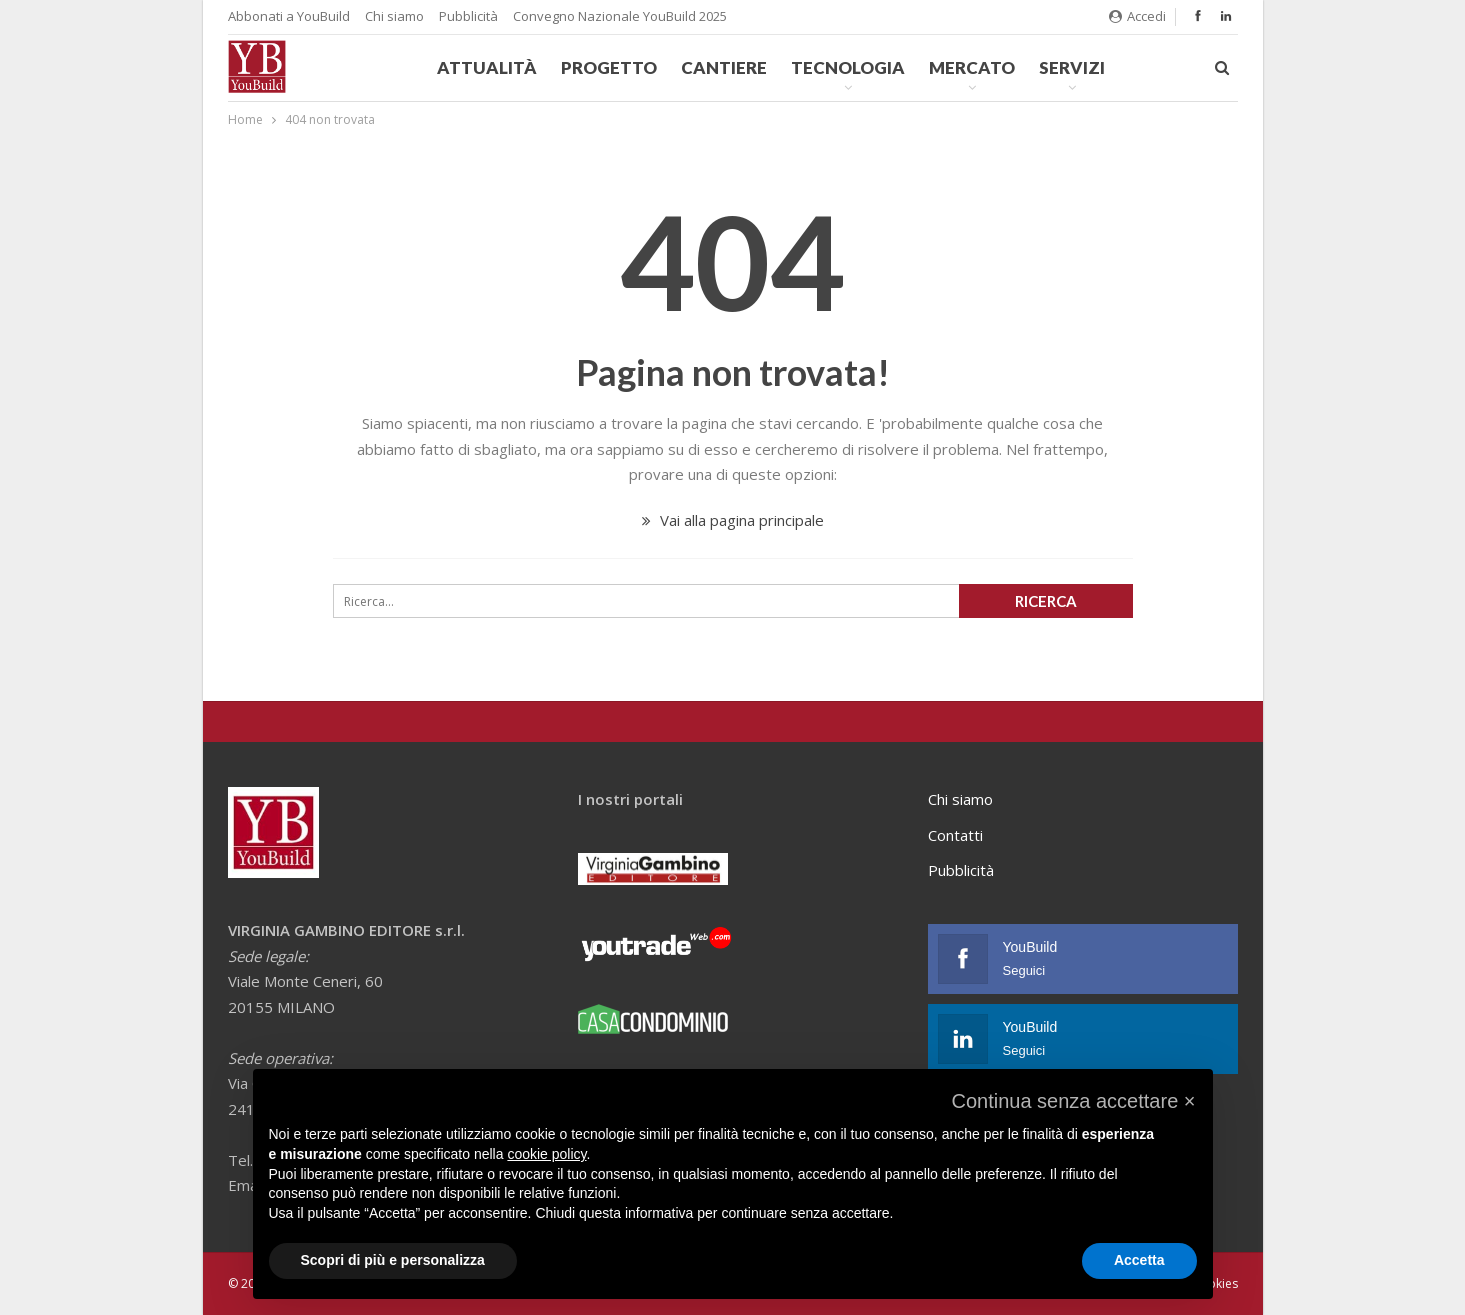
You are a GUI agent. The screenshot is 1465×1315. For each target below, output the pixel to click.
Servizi (1072, 67)
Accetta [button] (1139, 1260)
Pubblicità (468, 16)
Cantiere (724, 67)
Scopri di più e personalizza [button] (393, 1260)
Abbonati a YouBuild (289, 16)
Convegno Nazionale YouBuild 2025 (620, 16)
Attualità (487, 67)
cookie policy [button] (546, 1154)
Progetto (609, 67)
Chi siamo (394, 16)
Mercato (972, 67)
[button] (1073, 1101)
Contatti (955, 835)
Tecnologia (848, 67)
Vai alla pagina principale (733, 520)
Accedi (1137, 16)
